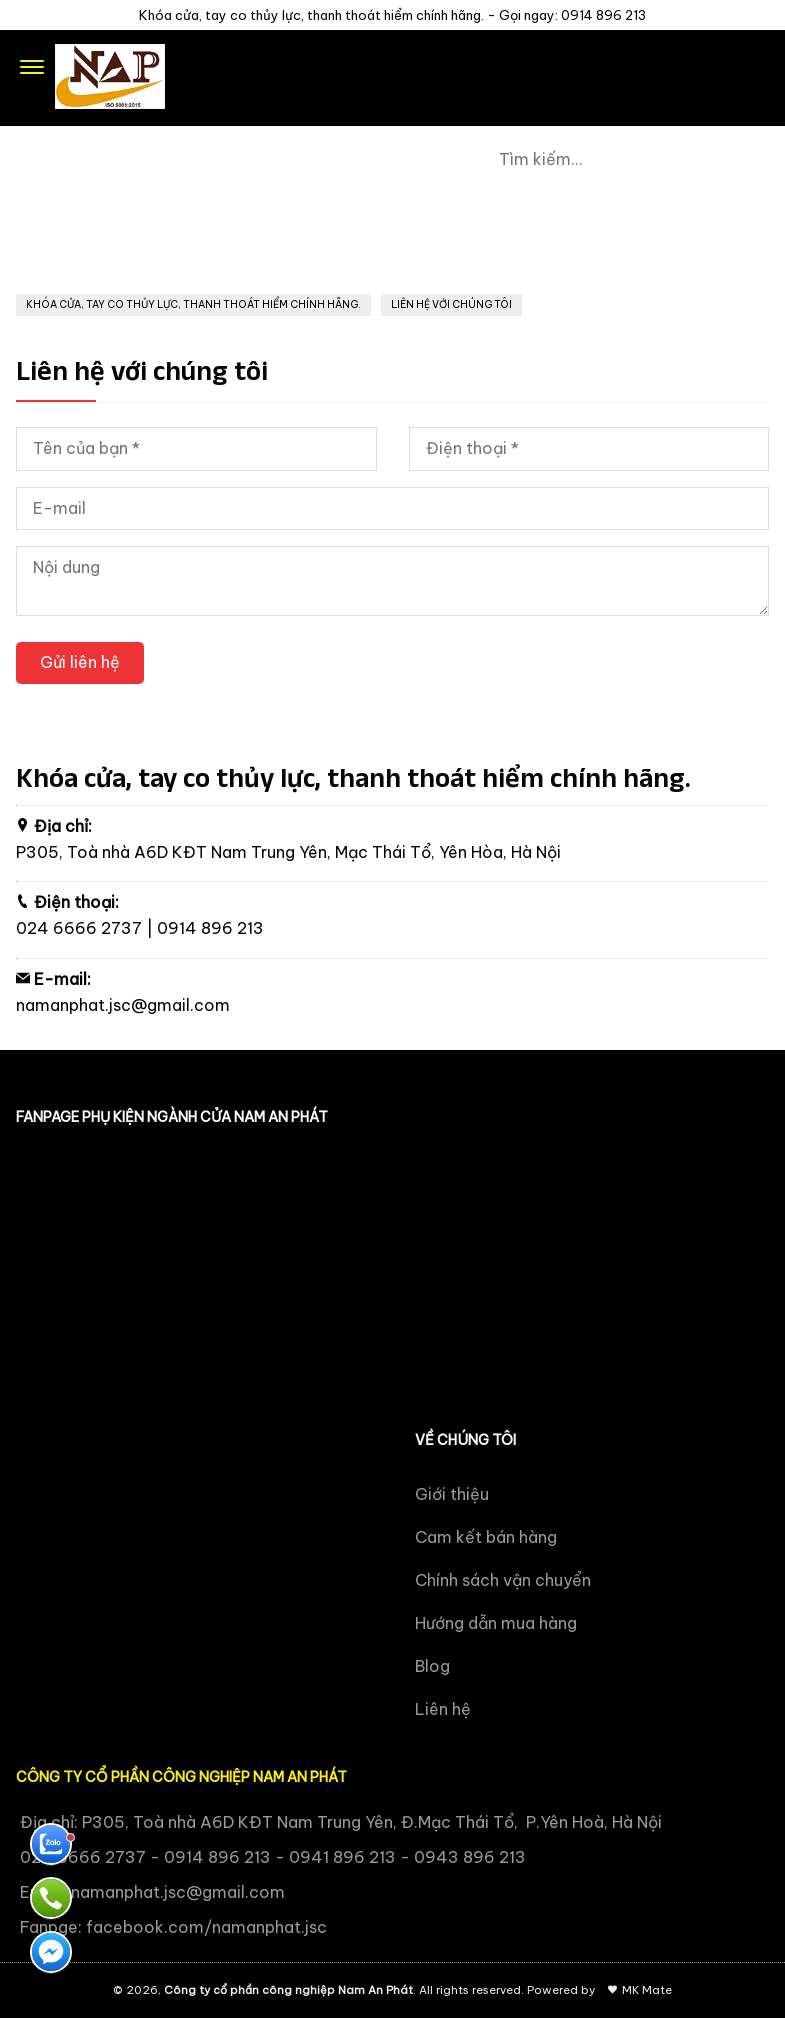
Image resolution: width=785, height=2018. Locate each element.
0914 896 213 (210, 928)
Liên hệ (443, 1709)
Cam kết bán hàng (486, 1537)
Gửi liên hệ (80, 662)
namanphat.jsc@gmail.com (123, 1005)
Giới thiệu (452, 1494)
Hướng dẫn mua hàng (496, 1623)
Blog (432, 1666)
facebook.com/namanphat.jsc (206, 1927)
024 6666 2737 (79, 928)
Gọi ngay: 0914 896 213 (572, 15)
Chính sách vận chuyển (503, 1580)
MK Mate (647, 1990)
